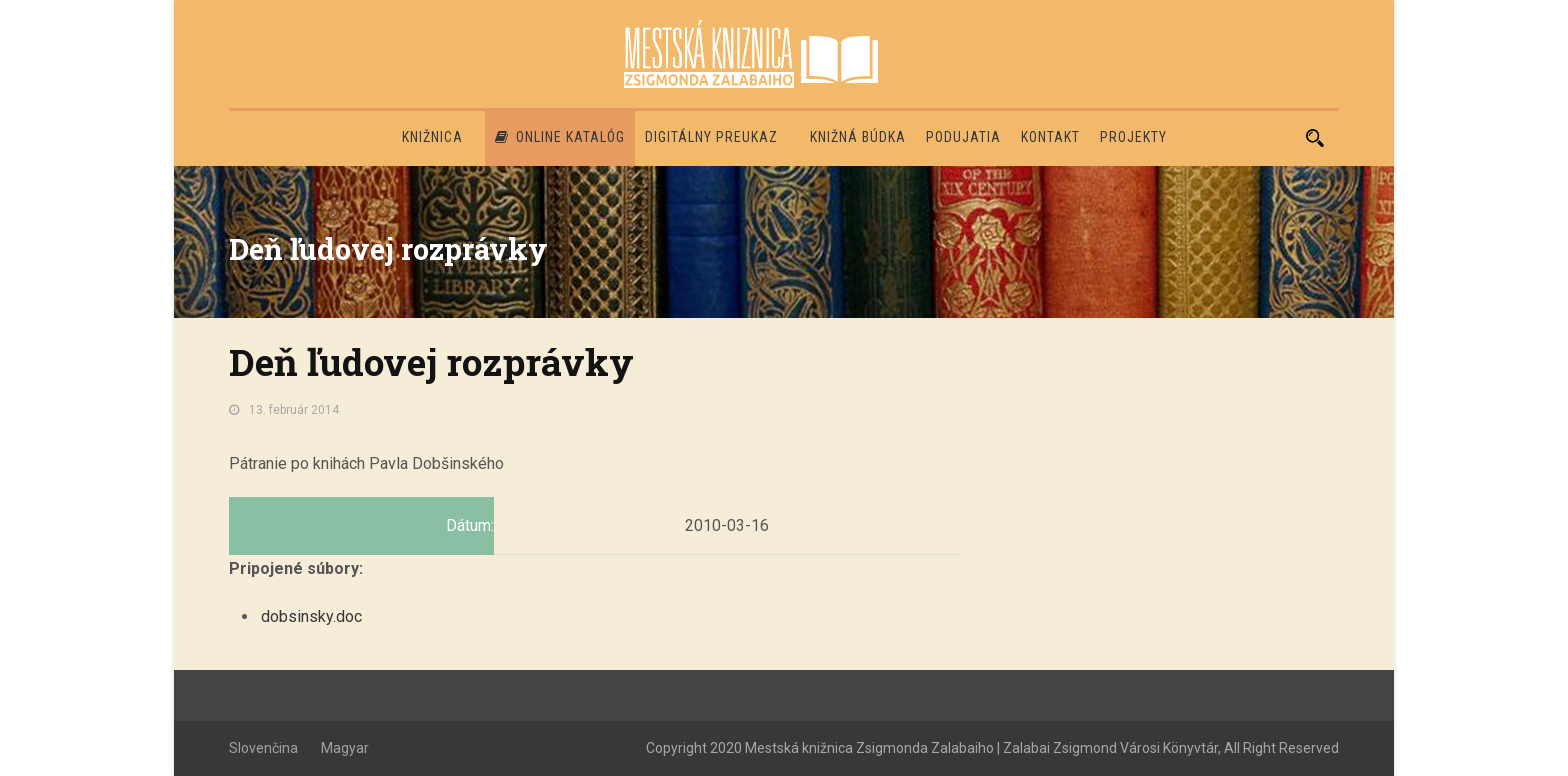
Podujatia (963, 137)
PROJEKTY (1133, 137)
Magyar (345, 748)
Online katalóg (560, 137)
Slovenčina (263, 748)
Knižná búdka (858, 137)
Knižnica (432, 137)
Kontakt (1050, 137)
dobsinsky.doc (311, 616)
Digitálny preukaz (711, 137)
